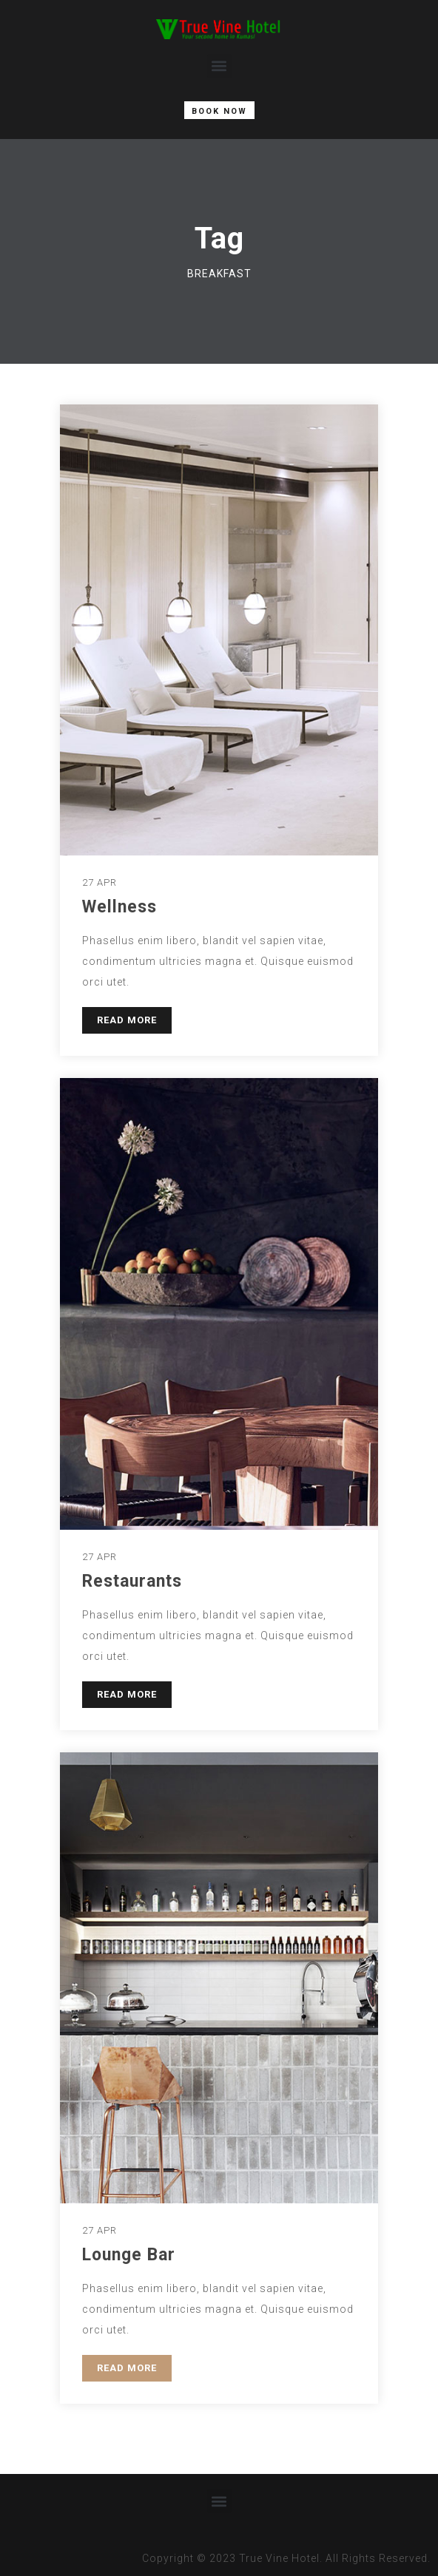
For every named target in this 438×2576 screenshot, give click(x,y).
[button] (219, 66)
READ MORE (127, 1020)
